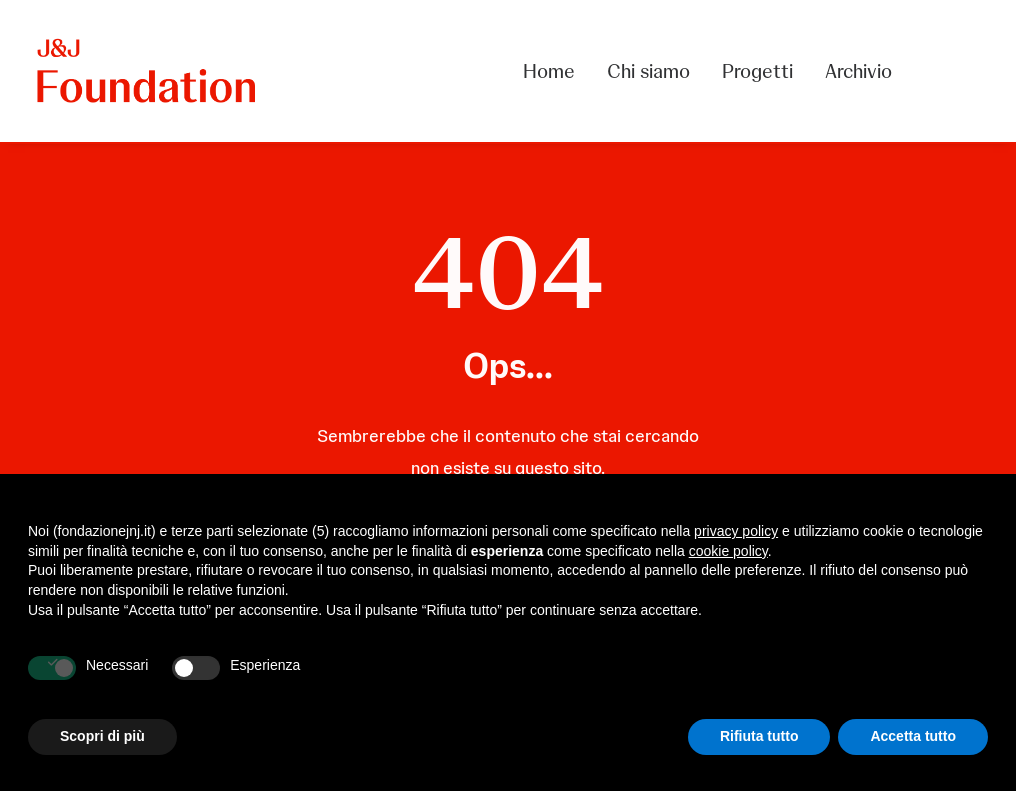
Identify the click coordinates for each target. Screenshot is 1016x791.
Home (549, 71)
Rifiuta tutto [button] (759, 736)
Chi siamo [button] (648, 71)
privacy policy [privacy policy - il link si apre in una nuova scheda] (736, 531)
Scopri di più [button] (102, 736)
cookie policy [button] (728, 551)
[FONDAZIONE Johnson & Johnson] (147, 71)
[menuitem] (556, 71)
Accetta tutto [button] (913, 736)
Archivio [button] (858, 71)
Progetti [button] (757, 71)
